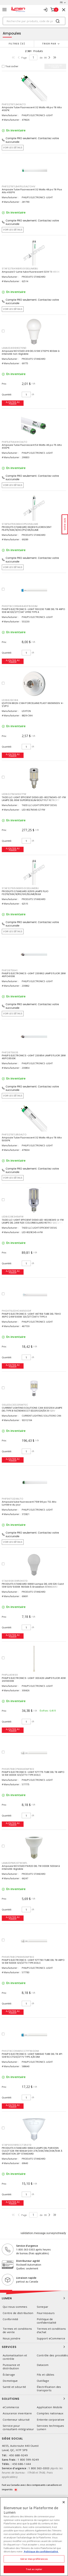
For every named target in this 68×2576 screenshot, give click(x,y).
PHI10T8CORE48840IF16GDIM (20, 606)
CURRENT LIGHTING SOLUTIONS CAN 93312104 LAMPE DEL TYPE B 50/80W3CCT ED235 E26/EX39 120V (32, 1409)
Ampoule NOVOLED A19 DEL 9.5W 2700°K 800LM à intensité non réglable (30, 352)
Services (34, 2347)
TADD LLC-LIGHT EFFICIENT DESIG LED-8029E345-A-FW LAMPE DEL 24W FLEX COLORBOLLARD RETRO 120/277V (33, 1221)
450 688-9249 (18, 2455)
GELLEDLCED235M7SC (15, 1404)
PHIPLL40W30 (10, 1674)
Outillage (43, 2380)
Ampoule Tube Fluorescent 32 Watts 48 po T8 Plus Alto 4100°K (32, 191)
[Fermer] (64, 2502)
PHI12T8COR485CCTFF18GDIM (20, 2050)
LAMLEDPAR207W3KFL (14, 1862)
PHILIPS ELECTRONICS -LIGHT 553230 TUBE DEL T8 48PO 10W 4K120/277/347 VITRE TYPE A (33, 611)
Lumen (34, 2298)
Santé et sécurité (14, 2387)
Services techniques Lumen (50, 2427)
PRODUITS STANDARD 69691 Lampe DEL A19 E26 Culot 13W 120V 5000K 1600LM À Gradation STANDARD (33, 1585)
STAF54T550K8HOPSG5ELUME (20, 524)
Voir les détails (12, 147)
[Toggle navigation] (4, 9)
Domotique (10, 2380)
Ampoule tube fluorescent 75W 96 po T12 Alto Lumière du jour (29, 1503)
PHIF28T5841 (9, 970)
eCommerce (11, 2407)
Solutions (34, 2399)
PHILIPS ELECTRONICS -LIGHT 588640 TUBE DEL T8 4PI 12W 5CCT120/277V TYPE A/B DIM (32, 2055)
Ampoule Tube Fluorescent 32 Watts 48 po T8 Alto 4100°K (32, 109)
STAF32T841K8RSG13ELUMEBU (20, 268)
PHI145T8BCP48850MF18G (18, 1956)
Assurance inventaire (17, 2413)
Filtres (17, 43)
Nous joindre (11, 2338)
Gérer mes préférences (34, 2559)
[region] (34, 2536)
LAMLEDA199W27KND (14, 347)
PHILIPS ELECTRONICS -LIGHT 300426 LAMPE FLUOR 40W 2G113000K (34, 1679)
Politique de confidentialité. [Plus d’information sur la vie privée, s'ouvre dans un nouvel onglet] (41, 2551)
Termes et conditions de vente (17, 2330)
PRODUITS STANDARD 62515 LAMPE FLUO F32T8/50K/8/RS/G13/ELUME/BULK (25, 893)
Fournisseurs (46, 2313)
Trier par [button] (49, 43)
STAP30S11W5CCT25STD (16, 2144)
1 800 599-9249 (28, 2459)
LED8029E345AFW (13, 1216)
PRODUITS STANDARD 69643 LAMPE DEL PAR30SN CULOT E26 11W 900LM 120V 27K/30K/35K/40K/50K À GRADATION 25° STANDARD (32, 2150)
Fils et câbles (45, 2374)
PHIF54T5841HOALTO (14, 441)
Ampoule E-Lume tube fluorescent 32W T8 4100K (31, 271)
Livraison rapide (26, 2277)
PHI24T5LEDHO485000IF (16, 1310)
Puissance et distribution (11, 2366)
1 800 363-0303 (39, 2468)
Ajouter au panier (13, 403)
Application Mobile (49, 2407)
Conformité (10, 2319)
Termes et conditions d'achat (51, 2330)
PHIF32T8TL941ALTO (14, 104)
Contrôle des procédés (52, 2355)
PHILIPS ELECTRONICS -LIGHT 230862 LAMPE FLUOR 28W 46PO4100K (34, 975)
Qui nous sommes (15, 2306)
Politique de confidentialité (46, 2320)
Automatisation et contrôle (15, 2357)
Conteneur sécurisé (16, 2419)
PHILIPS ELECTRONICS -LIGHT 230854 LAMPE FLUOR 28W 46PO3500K (34, 1057)
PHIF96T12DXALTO (12, 1498)
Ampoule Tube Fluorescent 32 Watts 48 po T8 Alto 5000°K (32, 1139)
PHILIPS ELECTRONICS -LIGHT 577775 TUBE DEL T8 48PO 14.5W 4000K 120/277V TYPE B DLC (33, 1773)
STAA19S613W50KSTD (15, 1580)
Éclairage (9, 2374)
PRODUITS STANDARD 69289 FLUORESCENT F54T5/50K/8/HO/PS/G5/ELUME (26, 528)
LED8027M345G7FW (14, 794)
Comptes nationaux (50, 2413)
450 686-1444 (21, 2464)
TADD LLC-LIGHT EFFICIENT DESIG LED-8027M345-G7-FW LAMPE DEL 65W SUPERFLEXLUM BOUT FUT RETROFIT (34, 799)
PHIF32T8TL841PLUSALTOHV (18, 186)
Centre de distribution (18, 2313)
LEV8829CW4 (10, 700)
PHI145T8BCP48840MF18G (18, 1769)
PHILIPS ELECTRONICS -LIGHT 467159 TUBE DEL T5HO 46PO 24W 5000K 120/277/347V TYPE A (31, 1315)
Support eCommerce (51, 2338)
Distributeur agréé (28, 2261)
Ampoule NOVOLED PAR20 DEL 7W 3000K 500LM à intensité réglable (31, 1867)
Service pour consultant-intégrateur (18, 2427)
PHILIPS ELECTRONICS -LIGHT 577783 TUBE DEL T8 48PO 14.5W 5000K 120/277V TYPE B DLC (33, 1961)
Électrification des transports (49, 2388)
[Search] (34, 21)
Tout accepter (34, 2569)
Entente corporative (50, 2419)
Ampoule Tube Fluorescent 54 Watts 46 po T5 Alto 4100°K (32, 446)
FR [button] (61, 2)
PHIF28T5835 (10, 1052)
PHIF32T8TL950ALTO (14, 1134)
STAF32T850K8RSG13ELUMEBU (20, 888)
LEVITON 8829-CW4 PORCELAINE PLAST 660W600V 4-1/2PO (33, 705)
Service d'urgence (27, 2245)
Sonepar (42, 2306)
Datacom (43, 2365)
